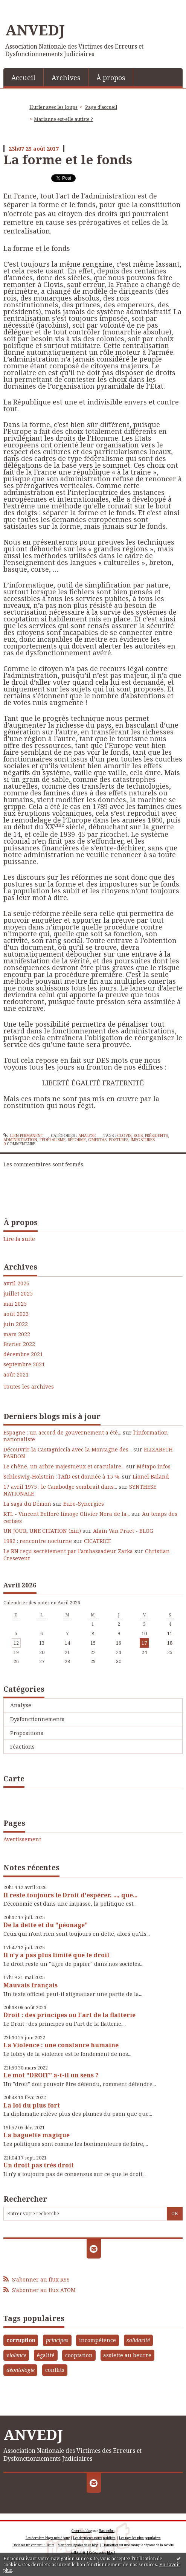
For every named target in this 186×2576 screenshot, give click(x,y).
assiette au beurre (127, 2355)
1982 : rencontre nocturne (37, 1540)
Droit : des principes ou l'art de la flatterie (69, 2015)
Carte (13, 1778)
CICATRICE (97, 1540)
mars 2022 (16, 1334)
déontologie (20, 2369)
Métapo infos (154, 1466)
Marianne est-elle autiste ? (63, 119)
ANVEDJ (35, 30)
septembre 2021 (24, 1364)
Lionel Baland (151, 1476)
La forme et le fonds (67, 159)
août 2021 (16, 1374)
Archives (66, 77)
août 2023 (16, 1314)
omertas (97, 1139)
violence (16, 2355)
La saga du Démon (27, 1503)
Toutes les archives (28, 1386)
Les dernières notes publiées (94, 2537)
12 (16, 1643)
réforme (77, 1139)
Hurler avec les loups (53, 107)
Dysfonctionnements (37, 1719)
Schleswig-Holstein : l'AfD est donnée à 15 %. (61, 1476)
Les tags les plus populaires (140, 2537)
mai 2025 (15, 1303)
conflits (54, 2369)
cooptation (79, 2355)
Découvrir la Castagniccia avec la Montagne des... (67, 1449)
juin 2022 (15, 1324)
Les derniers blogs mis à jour (48, 2537)
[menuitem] (23, 77)
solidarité (138, 2340)
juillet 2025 (18, 1293)
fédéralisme (53, 1139)
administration (20, 1139)
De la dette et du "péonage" (45, 1925)
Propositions (26, 1733)
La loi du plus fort (31, 2105)
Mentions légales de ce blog (78, 2544)
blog (110, 2552)
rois (138, 1135)
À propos (110, 77)
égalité (46, 2355)
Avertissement (22, 1839)
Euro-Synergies (83, 1503)
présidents (156, 1135)
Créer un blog (82, 2530)
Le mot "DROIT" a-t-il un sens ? (51, 2075)
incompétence (97, 2340)
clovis (124, 1135)
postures (118, 1139)
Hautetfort (106, 2530)
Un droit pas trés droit (38, 2165)
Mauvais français (30, 1985)
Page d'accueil (101, 107)
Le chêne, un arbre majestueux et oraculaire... (64, 1466)
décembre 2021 (23, 1354)
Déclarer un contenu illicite (33, 2544)
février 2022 (19, 1344)
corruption (20, 2340)
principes (57, 2340)
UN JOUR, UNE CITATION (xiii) (42, 1530)
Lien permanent (23, 1135)
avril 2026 (16, 1283)
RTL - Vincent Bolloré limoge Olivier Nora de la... (66, 1513)
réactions (22, 1746)
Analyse (20, 1705)
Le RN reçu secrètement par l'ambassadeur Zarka (68, 1551)
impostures (143, 1139)
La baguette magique (36, 2135)
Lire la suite (19, 1238)
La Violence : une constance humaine (61, 2045)
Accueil (23, 77)
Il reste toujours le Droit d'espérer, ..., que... (70, 1895)
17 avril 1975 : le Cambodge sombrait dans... (60, 1486)
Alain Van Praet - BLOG (123, 1530)
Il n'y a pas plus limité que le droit (56, 1955)
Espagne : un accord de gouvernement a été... (62, 1432)
